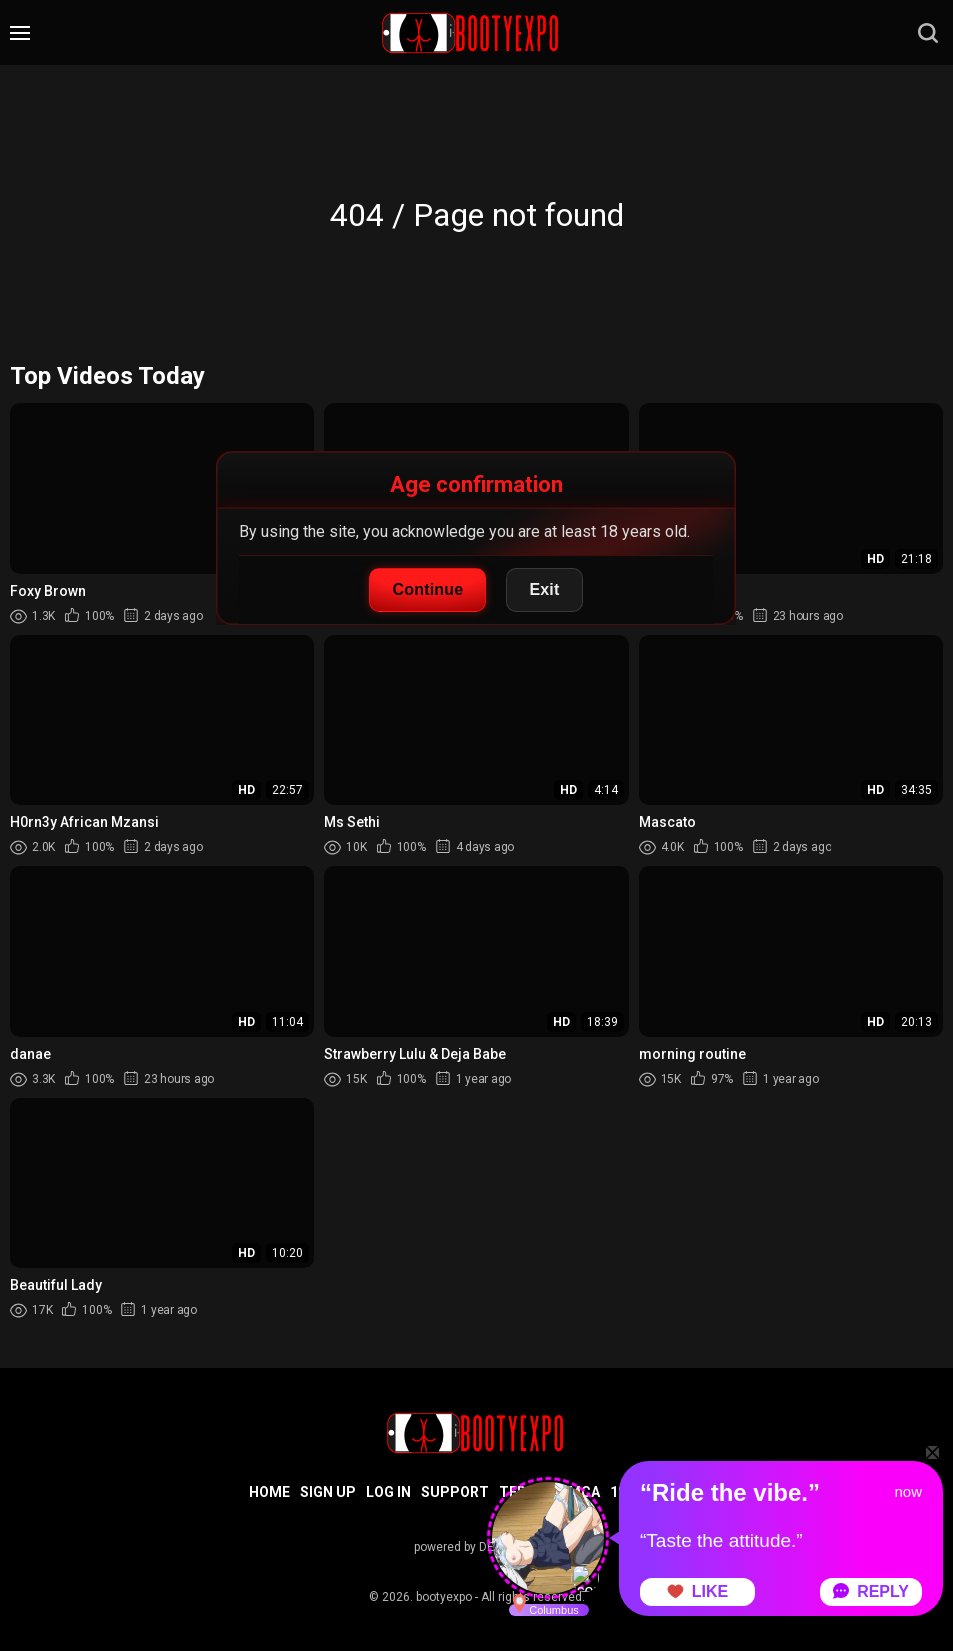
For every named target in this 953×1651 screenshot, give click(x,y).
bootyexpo (444, 1597)
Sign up (328, 1492)
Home (269, 1492)
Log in (388, 1492)
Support (455, 1492)
